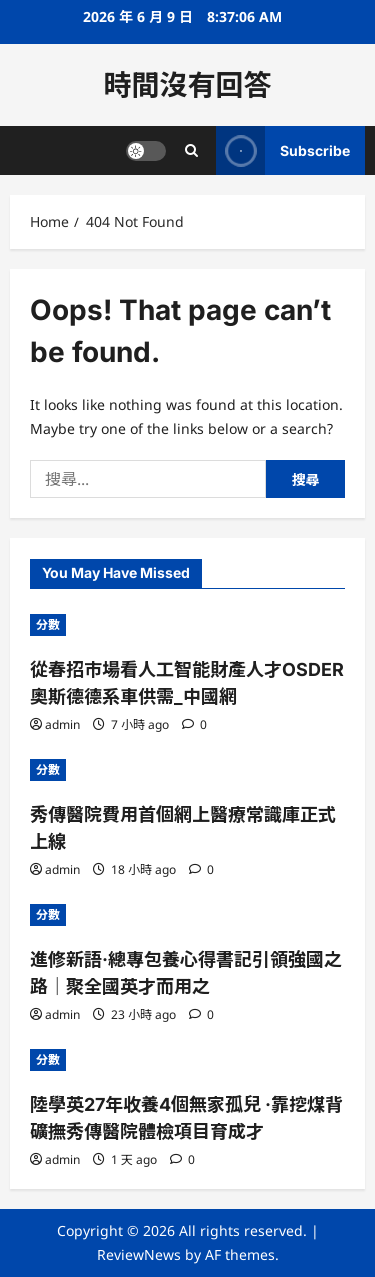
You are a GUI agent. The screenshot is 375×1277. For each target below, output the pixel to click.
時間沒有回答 (187, 85)
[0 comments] (194, 724)
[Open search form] (191, 150)
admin (62, 724)
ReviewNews (139, 1254)
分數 (48, 624)
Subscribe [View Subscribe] (283, 150)
